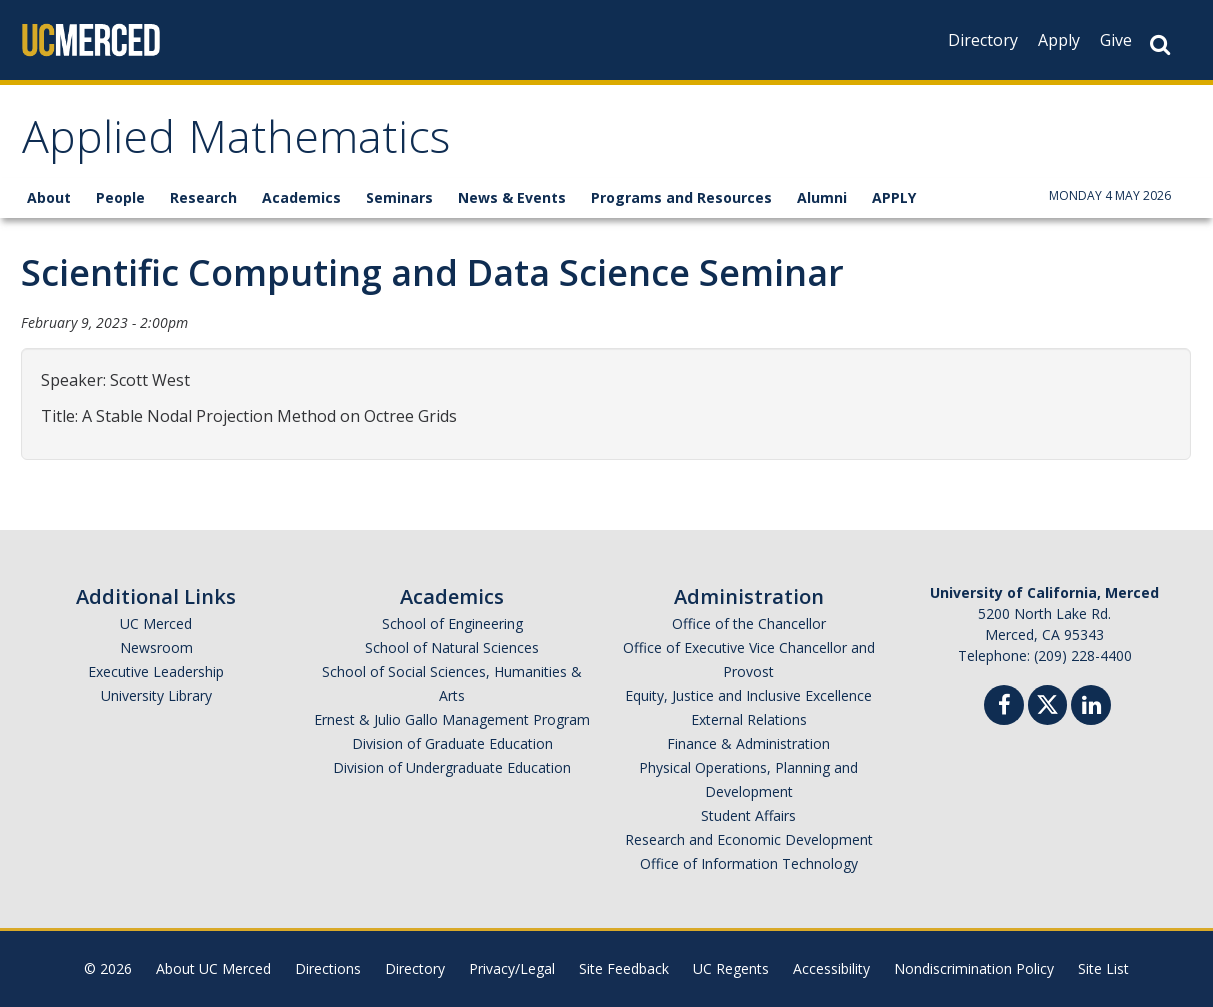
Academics (301, 197)
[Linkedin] (1091, 707)
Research (203, 197)
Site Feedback (624, 968)
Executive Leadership (156, 671)
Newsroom (156, 647)
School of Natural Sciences (452, 647)
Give (1116, 40)
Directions (328, 968)
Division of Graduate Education (452, 743)
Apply (1059, 40)
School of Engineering (452, 623)
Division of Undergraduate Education (452, 767)
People (120, 197)
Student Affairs (748, 815)
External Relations (749, 719)
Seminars (399, 197)
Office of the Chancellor (749, 623)
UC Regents (731, 968)
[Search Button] (1160, 44)
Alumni (822, 197)
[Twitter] (1047, 702)
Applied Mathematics (236, 143)
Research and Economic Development (749, 839)
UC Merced (156, 623)
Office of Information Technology (749, 863)
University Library (156, 695)
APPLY (894, 197)
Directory (983, 40)
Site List (1103, 968)
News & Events (512, 197)
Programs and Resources (681, 197)
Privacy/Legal (512, 968)
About (49, 197)
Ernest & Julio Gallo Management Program (452, 719)
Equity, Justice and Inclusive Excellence (748, 695)
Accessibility (831, 968)
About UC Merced (213, 968)
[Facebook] (1004, 707)
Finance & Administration (748, 743)
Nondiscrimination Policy (974, 968)
